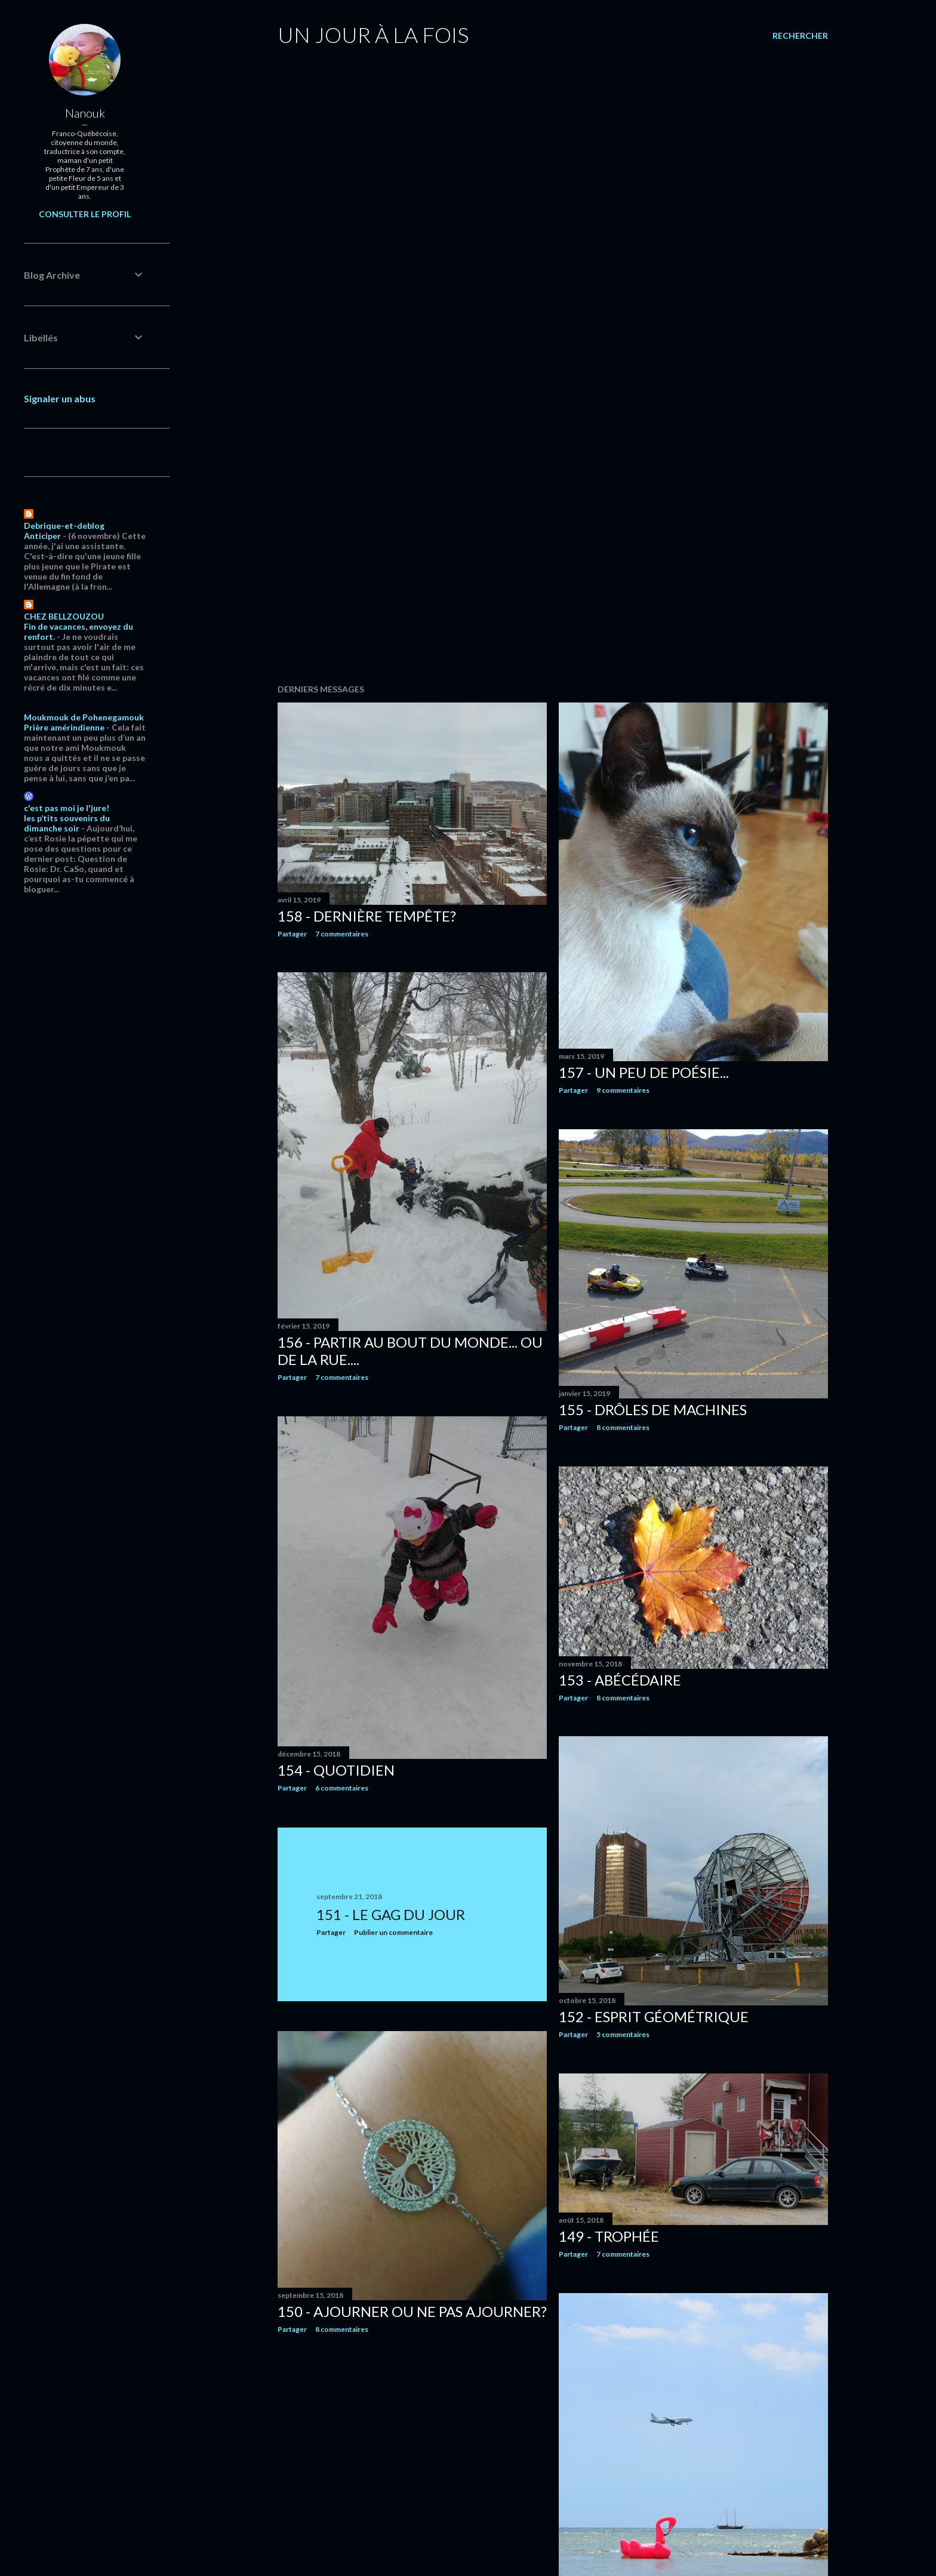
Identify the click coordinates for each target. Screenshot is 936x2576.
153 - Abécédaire (620, 1679)
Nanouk (85, 113)
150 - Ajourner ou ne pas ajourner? (412, 2311)
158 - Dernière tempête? (367, 916)
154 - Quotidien (336, 1770)
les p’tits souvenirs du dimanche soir (67, 823)
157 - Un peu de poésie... (644, 1072)
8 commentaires (622, 1427)
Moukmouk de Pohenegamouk (84, 717)
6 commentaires (341, 1787)
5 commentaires (622, 2034)
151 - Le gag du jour (390, 1914)
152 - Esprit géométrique (654, 2016)
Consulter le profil (85, 214)
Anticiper (42, 536)
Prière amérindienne (64, 727)
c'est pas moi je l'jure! (66, 808)
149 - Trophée (609, 2236)
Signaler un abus (60, 398)
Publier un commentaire (393, 1932)
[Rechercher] (800, 35)
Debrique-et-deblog (64, 525)
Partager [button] (292, 933)
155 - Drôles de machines (653, 1409)
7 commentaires (341, 933)
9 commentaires (622, 1090)
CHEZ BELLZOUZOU (64, 616)
